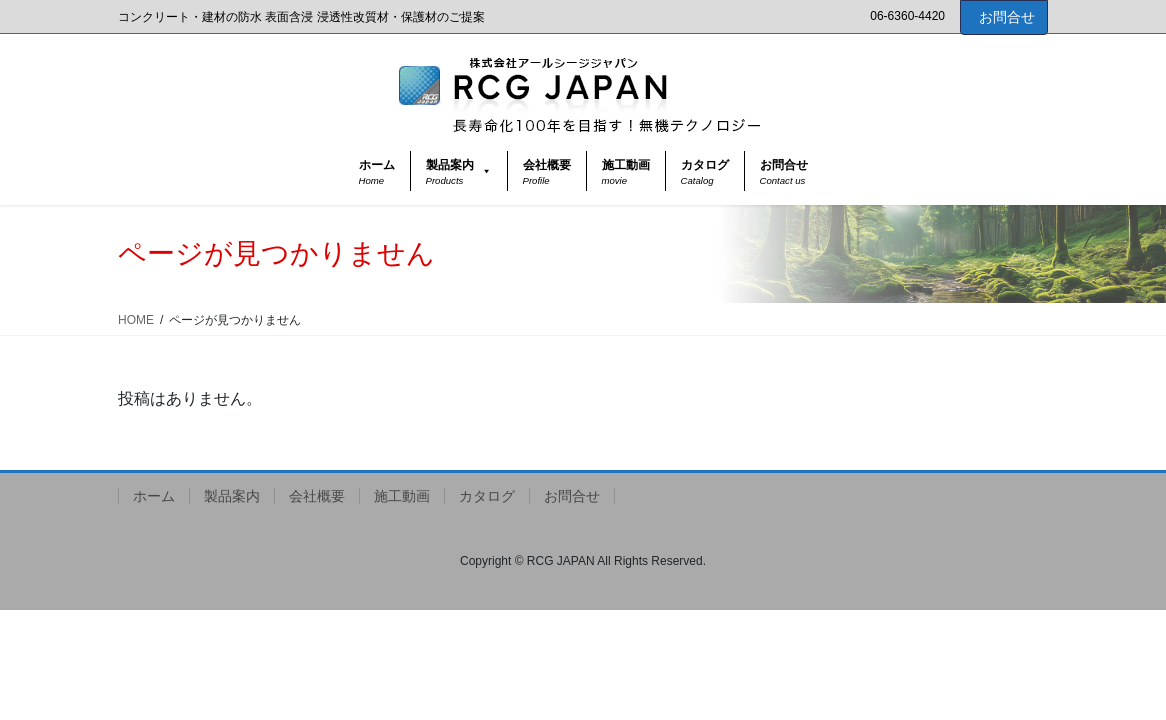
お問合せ (1007, 17)
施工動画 (402, 496)
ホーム (154, 496)
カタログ (487, 496)
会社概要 (317, 496)
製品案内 (232, 496)
